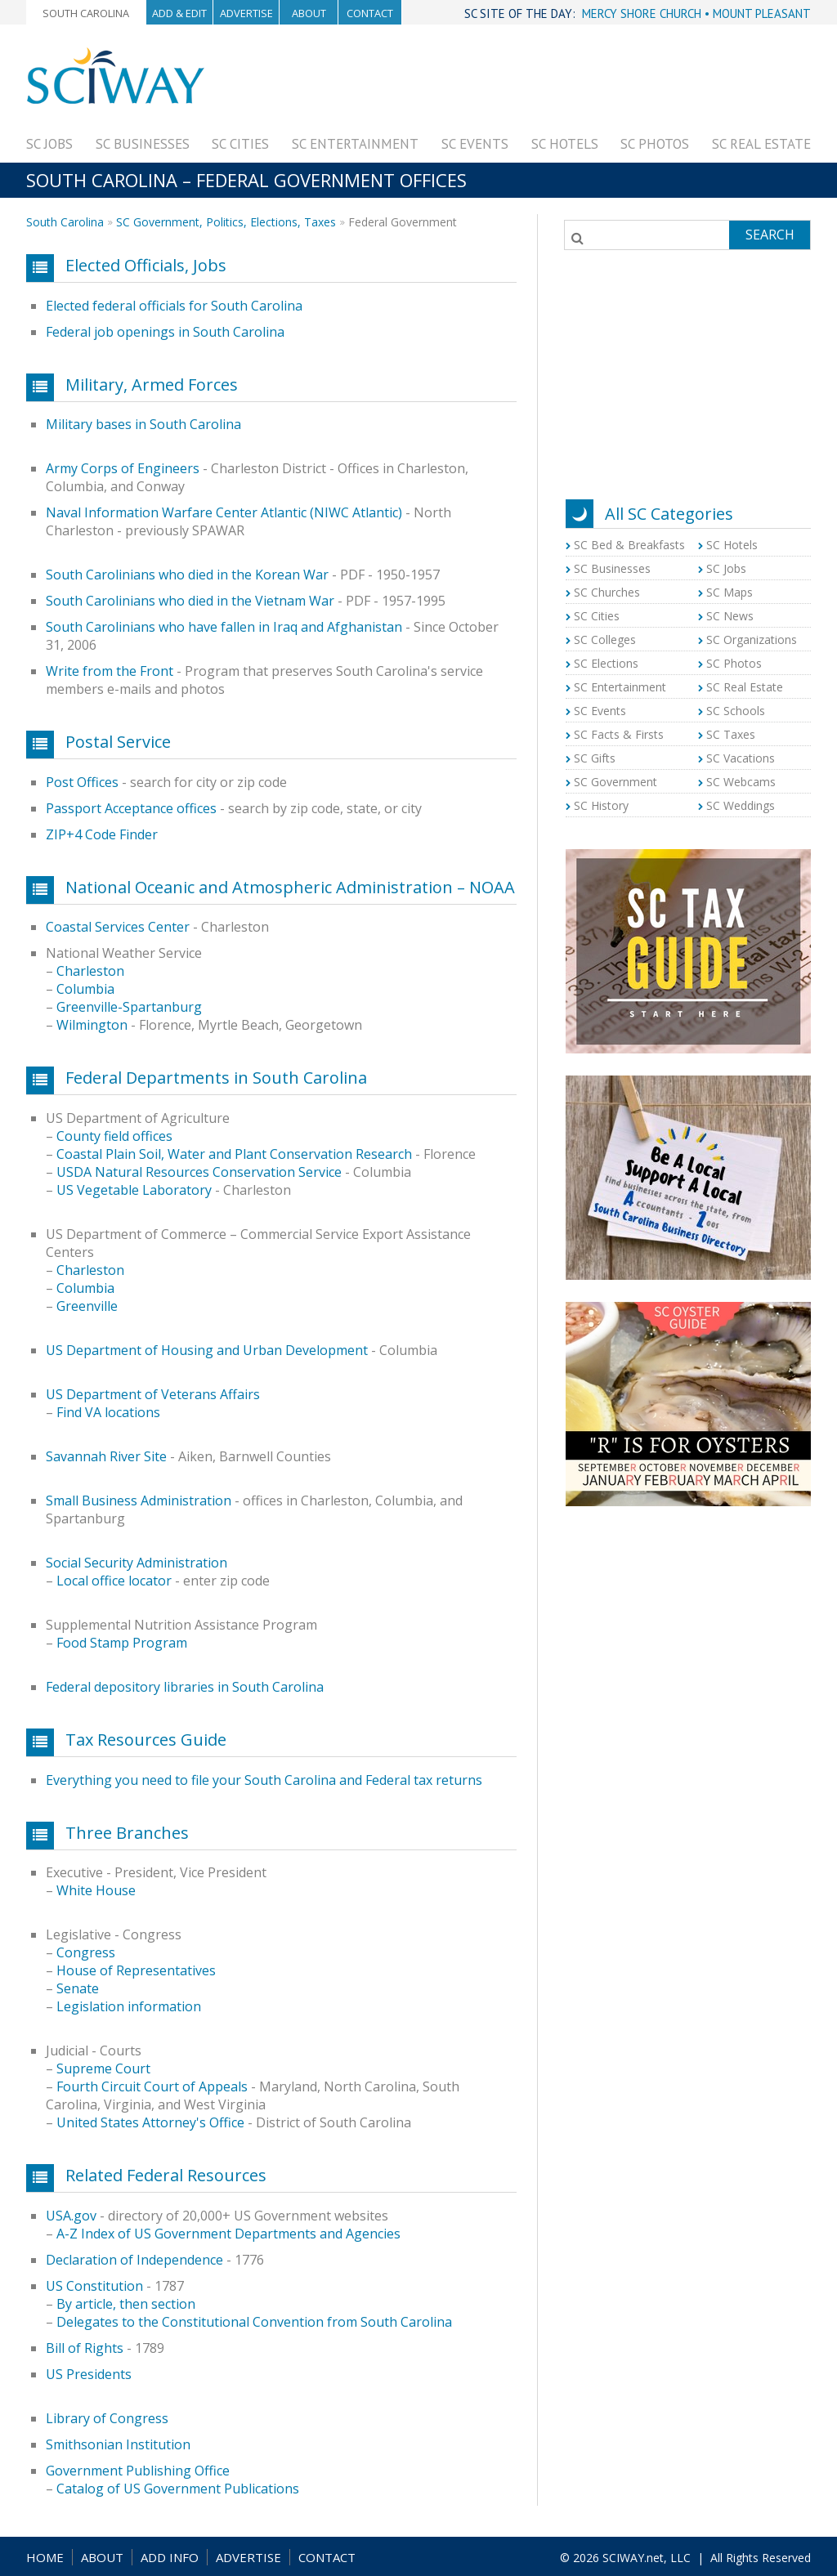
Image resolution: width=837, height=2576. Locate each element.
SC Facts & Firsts (619, 734)
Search (769, 235)
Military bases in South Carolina (143, 424)
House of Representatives (136, 1970)
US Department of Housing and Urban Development (207, 1350)
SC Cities (240, 144)
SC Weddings (740, 805)
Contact (370, 13)
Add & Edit (179, 13)
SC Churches (607, 592)
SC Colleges (605, 639)
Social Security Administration (136, 1563)
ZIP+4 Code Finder (102, 834)
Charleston (90, 971)
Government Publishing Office (138, 2471)
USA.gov (71, 2216)
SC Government (615, 781)
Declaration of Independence (134, 2260)
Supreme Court (103, 2068)
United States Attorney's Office (150, 2122)
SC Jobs (49, 144)
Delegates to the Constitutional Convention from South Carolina (254, 2322)
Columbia (85, 989)
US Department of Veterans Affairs (153, 1394)
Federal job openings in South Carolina (165, 332)
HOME (45, 2557)
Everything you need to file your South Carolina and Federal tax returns (264, 1780)
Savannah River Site (106, 1456)
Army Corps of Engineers (122, 468)
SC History (601, 805)
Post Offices (82, 782)
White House (96, 1890)
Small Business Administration (138, 1500)
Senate (77, 1988)
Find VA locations (108, 1412)
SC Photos (654, 144)
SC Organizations (751, 639)
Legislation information (128, 2006)
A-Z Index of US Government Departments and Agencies (228, 2234)
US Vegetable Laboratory (134, 1190)
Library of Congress (107, 2418)
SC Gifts (594, 758)
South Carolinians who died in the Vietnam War (190, 601)
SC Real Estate (761, 144)
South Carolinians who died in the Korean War (187, 575)
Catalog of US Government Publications (177, 2489)
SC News (730, 616)
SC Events (474, 144)
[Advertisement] (513, 83)
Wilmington (92, 1025)
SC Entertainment (355, 144)
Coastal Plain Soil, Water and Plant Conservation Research (234, 1154)
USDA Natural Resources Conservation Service (199, 1172)
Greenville (87, 1306)
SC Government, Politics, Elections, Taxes (226, 222)
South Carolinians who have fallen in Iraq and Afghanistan (224, 627)
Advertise (246, 13)
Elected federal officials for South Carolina (174, 306)
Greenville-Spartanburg (129, 1007)
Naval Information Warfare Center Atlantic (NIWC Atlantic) (224, 512)
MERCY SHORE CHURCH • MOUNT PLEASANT (696, 13)
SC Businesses (143, 144)
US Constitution (94, 2286)
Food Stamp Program (121, 1643)
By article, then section (125, 2304)
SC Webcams (741, 781)
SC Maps (729, 592)
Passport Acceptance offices (131, 808)
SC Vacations (740, 758)
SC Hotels (564, 144)
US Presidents (89, 2374)
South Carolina (86, 13)
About (309, 13)
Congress (85, 1952)
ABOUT (102, 2557)
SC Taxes (730, 734)
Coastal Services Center (118, 927)
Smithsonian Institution (118, 2444)
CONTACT (327, 2557)
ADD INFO (170, 2557)
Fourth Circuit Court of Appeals (152, 2086)
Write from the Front (109, 671)
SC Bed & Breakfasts (629, 544)
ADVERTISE (248, 2557)
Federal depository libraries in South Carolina (185, 1687)
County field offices (114, 1136)
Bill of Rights (84, 2348)
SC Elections (606, 663)
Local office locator (114, 1581)
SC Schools (735, 710)
